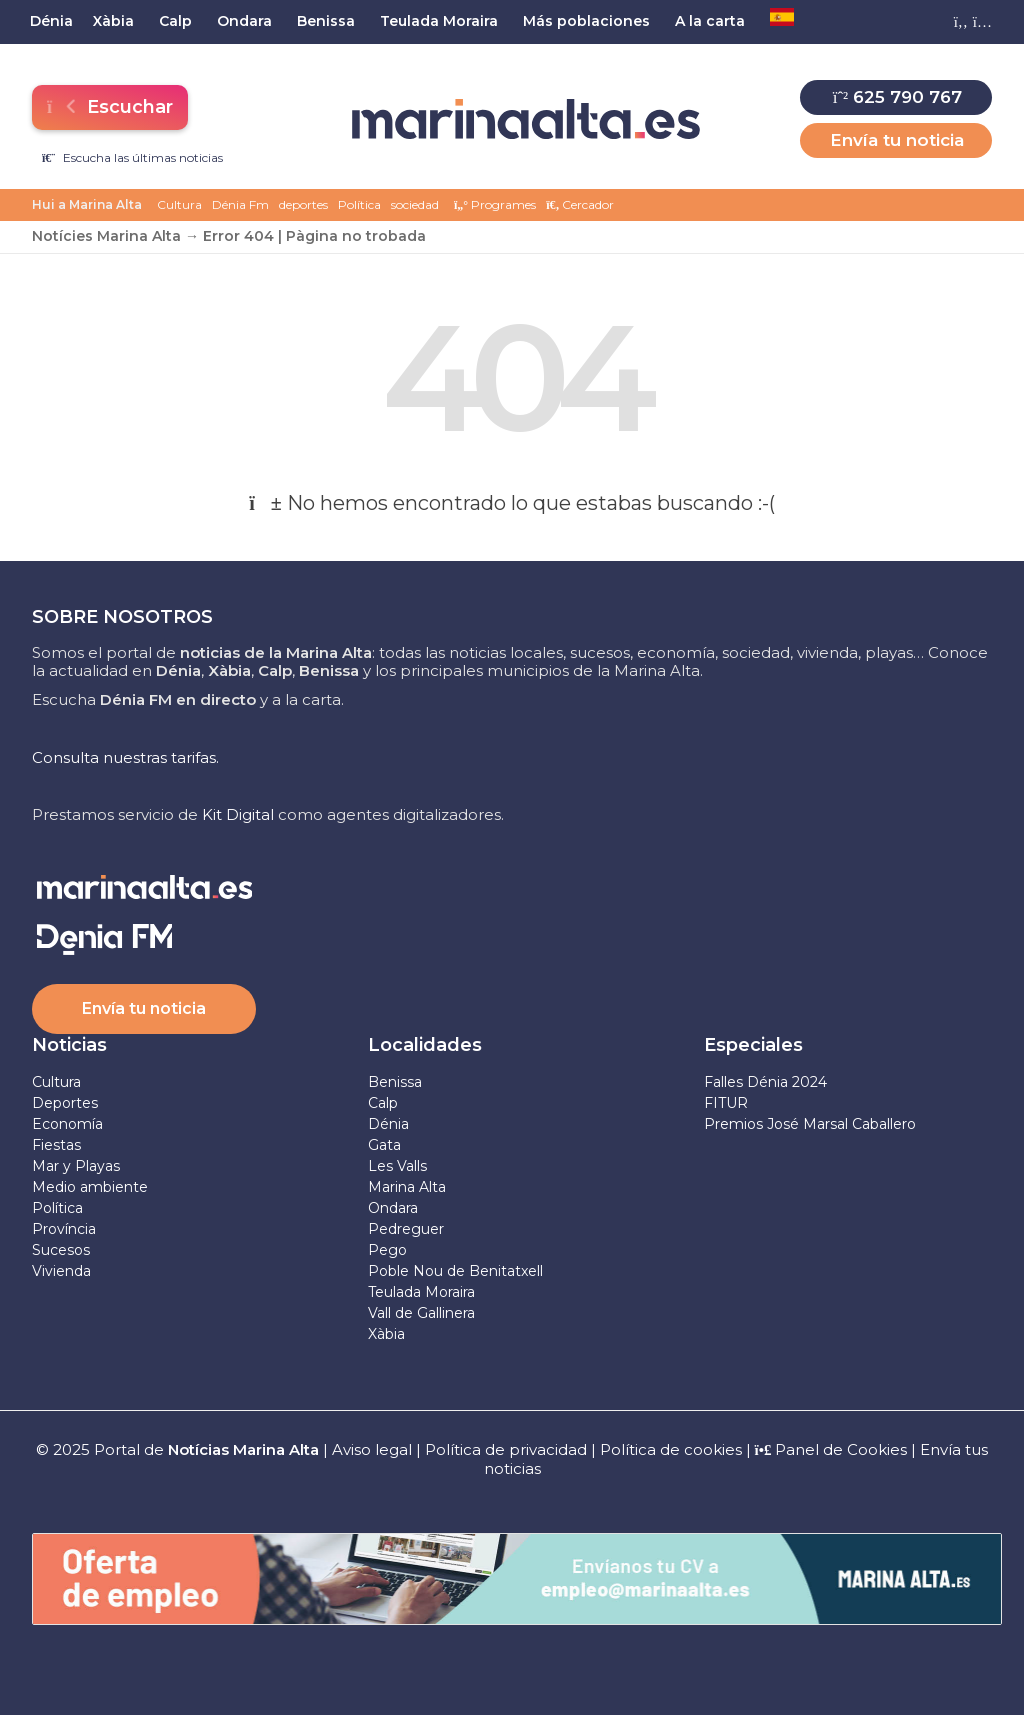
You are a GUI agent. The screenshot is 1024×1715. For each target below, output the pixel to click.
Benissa (395, 1082)
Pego (387, 1250)
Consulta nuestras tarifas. (125, 757)
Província (64, 1229)
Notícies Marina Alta (106, 236)
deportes (303, 204)
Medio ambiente (90, 1187)
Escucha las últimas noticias (132, 157)
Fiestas (56, 1145)
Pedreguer (406, 1229)
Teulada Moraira (421, 1292)
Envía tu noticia (897, 140)
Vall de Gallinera (421, 1313)
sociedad (415, 204)
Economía (67, 1124)
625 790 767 (897, 97)
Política (359, 204)
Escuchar (109, 107)
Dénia (388, 1124)
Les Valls (397, 1166)
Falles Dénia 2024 (765, 1082)
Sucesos (61, 1250)
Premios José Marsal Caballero (810, 1124)
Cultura (179, 204)
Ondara (393, 1208)
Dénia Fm (240, 204)
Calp (383, 1103)
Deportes (65, 1103)
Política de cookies (671, 1449)
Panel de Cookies (831, 1449)
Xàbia (386, 1334)
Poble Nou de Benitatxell (455, 1271)
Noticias (69, 1045)
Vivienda (61, 1271)
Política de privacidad (508, 1449)
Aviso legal (372, 1449)
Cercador (580, 204)
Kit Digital (238, 814)
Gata (384, 1145)
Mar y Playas (76, 1166)
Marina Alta (407, 1187)
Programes (495, 204)
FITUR (726, 1103)
